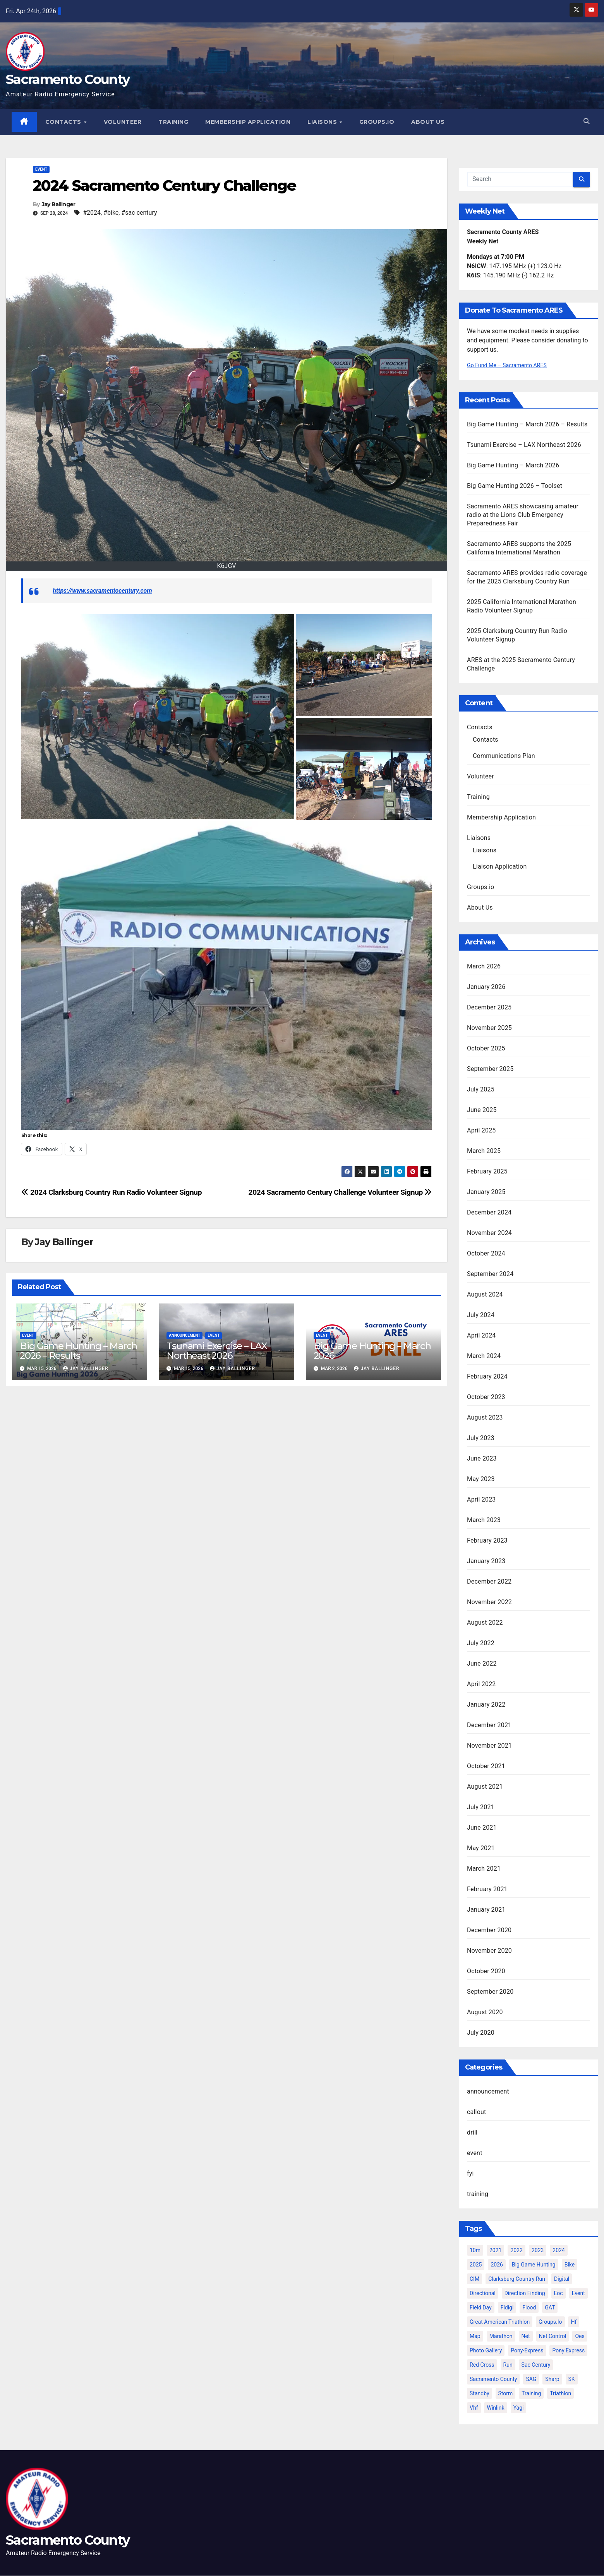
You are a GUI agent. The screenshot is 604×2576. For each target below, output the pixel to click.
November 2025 (489, 1027)
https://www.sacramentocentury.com (102, 590)
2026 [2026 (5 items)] (497, 2264)
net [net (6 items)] (526, 2336)
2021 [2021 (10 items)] (495, 2250)
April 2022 (481, 1684)
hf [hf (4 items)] (574, 2322)
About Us (428, 121)
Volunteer (123, 121)
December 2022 (489, 1581)
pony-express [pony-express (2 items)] (527, 2350)
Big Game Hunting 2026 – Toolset (514, 485)
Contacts (65, 121)
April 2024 (481, 1335)
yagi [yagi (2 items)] (518, 2408)
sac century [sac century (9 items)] (536, 2365)
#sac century (139, 213)
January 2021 (486, 1909)
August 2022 (485, 1622)
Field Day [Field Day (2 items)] (481, 2307)
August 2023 (485, 1417)
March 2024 (484, 1356)
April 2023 (481, 1499)
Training (174, 121)
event (41, 169)
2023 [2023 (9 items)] (538, 2250)
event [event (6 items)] (578, 2293)
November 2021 (489, 1745)
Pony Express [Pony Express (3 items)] (568, 2350)
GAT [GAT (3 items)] (550, 2307)
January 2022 (486, 1704)
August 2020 (485, 2012)
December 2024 (489, 1212)
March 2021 (484, 1868)
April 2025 (481, 1130)
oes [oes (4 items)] (579, 2336)
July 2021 (480, 1807)
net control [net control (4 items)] (552, 2336)
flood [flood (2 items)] (529, 2307)
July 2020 (480, 2032)
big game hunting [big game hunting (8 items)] (534, 2264)
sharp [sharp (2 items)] (552, 2379)
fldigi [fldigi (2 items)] (507, 2307)
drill (472, 2132)
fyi (470, 2173)
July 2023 (480, 1438)
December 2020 (489, 1930)
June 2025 (482, 1110)
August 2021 (485, 1786)
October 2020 (486, 1971)
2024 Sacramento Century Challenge (164, 185)
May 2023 (481, 1479)
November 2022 (489, 1602)
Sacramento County (67, 79)
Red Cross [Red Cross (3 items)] (482, 2365)
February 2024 (487, 1376)
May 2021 (481, 1848)
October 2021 (486, 1766)
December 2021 (489, 1725)
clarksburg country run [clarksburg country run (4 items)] (516, 2279)
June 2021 (482, 1827)
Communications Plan (504, 755)
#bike (110, 213)
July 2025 (480, 1089)
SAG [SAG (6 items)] (531, 2379)
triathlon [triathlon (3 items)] (560, 2393)
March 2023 (484, 1520)
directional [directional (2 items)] (483, 2293)
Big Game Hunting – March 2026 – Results (78, 1350)
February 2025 (487, 1171)
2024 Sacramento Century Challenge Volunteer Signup (340, 1192)
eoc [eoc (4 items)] (558, 2293)
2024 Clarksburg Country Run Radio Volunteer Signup (111, 1192)
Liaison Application (500, 866)
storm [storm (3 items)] (505, 2393)
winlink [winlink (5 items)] (495, 2408)
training (477, 2194)
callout (476, 2112)
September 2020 (490, 1991)
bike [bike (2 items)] (570, 2264)
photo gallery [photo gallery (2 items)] (486, 2350)
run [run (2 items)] (508, 2365)
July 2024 (480, 1315)
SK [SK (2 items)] (571, 2379)
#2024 (92, 213)
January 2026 (486, 986)
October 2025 (486, 1048)
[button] (586, 121)
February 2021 (487, 1889)
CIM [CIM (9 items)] (474, 2279)
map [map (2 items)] (475, 2336)
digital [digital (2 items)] (561, 2279)
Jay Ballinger (59, 205)
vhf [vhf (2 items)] (474, 2408)
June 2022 (482, 1663)
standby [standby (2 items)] (479, 2393)
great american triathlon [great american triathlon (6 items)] (500, 2322)
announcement (184, 1335)
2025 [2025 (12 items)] (476, 2264)
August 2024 (485, 1294)
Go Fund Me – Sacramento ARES (512, 365)
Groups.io (377, 121)
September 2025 (490, 1068)
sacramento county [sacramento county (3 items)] (493, 2379)
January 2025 (486, 1192)
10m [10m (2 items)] (475, 2250)
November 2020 (489, 1950)
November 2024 (489, 1233)
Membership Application (248, 121)
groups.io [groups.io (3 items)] (550, 2322)
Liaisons (323, 121)
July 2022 (480, 1643)
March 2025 (484, 1151)
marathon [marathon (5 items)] (501, 2336)
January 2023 (486, 1561)
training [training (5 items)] (531, 2393)
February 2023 (487, 1540)
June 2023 (482, 1458)
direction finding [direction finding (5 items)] (524, 2293)
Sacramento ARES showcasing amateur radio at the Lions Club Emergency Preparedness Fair (522, 515)
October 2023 (486, 1397)
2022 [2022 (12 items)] (516, 2250)
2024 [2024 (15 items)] (559, 2250)
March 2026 (484, 966)
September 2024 (490, 1274)
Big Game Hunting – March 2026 (372, 1350)
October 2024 (486, 1253)
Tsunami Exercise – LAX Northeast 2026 (216, 1350)
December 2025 (489, 1007)
